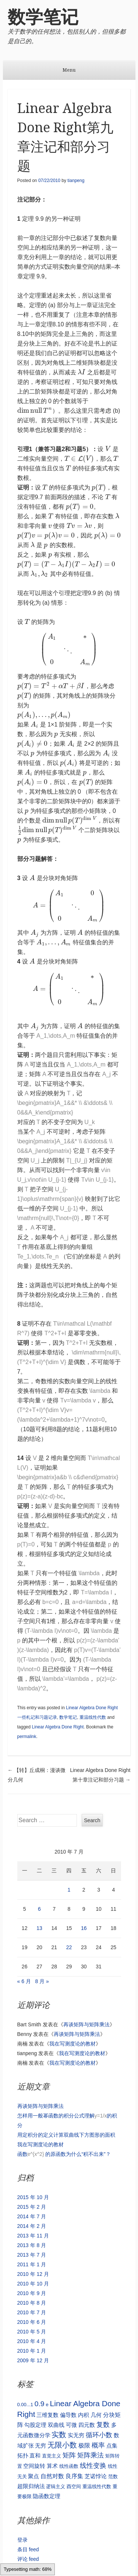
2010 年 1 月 (31, 2351)
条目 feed (28, 2549)
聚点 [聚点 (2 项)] (33, 2476)
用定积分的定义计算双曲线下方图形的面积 (66, 2135)
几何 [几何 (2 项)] (96, 2415)
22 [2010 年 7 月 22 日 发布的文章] (69, 1947)
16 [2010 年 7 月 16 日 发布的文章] (84, 1928)
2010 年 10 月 (33, 2284)
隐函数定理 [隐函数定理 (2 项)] (46, 2496)
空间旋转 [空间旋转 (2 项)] (34, 2466)
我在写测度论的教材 (72, 2044)
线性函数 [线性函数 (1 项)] (68, 2466)
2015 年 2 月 (31, 2207)
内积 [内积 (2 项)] (83, 2415)
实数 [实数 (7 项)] (59, 2435)
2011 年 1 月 (31, 2264)
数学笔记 (43, 17)
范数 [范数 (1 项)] (113, 2476)
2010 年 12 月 (33, 2274)
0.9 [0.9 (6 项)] (40, 2404)
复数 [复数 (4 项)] (103, 2424)
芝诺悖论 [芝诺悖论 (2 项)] (96, 2476)
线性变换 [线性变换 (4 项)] (93, 2465)
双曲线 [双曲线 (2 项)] (56, 2425)
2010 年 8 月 (31, 2303)
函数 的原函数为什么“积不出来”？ (64, 2154)
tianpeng (75, 180)
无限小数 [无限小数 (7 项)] (62, 2445)
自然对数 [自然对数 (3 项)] (52, 2476)
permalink (26, 1736)
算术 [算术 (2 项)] (52, 2466)
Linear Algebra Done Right (58, 1727)
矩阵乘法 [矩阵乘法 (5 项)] (90, 2455)
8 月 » (42, 1981)
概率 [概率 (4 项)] (98, 2445)
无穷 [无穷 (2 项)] (40, 2445)
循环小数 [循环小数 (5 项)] (99, 2435)
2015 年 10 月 (33, 2197)
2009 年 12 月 (33, 2360)
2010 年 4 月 (31, 2341)
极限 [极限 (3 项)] (84, 2445)
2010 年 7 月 (31, 2312)
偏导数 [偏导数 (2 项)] (68, 2415)
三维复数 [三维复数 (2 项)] (47, 2415)
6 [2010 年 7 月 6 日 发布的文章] (39, 1909)
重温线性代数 (92, 1717)
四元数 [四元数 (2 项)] (86, 2425)
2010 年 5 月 (31, 2332)
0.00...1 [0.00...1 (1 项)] (25, 2404)
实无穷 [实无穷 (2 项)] (76, 2435)
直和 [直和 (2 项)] (34, 2455)
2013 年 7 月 (31, 2255)
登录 (22, 2540)
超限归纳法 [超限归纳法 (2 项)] (31, 2486)
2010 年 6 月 (31, 2322)
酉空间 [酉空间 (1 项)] (74, 2486)
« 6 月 (24, 1981)
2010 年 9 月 (31, 2293)
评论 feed (28, 2559)
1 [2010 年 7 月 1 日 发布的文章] (69, 1890)
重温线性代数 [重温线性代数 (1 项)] (96, 2486)
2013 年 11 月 (33, 2236)
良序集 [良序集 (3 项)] (74, 2476)
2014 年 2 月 (31, 2226)
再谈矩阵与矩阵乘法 (86, 2024)
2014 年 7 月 (31, 2216)
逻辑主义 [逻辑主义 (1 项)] (55, 2486)
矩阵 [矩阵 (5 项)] (69, 2455)
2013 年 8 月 (31, 2245)
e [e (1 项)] (47, 2404)
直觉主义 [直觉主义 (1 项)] (51, 2456)
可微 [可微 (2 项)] (71, 2425)
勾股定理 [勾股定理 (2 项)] (35, 2425)
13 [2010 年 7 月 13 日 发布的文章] (39, 1928)
